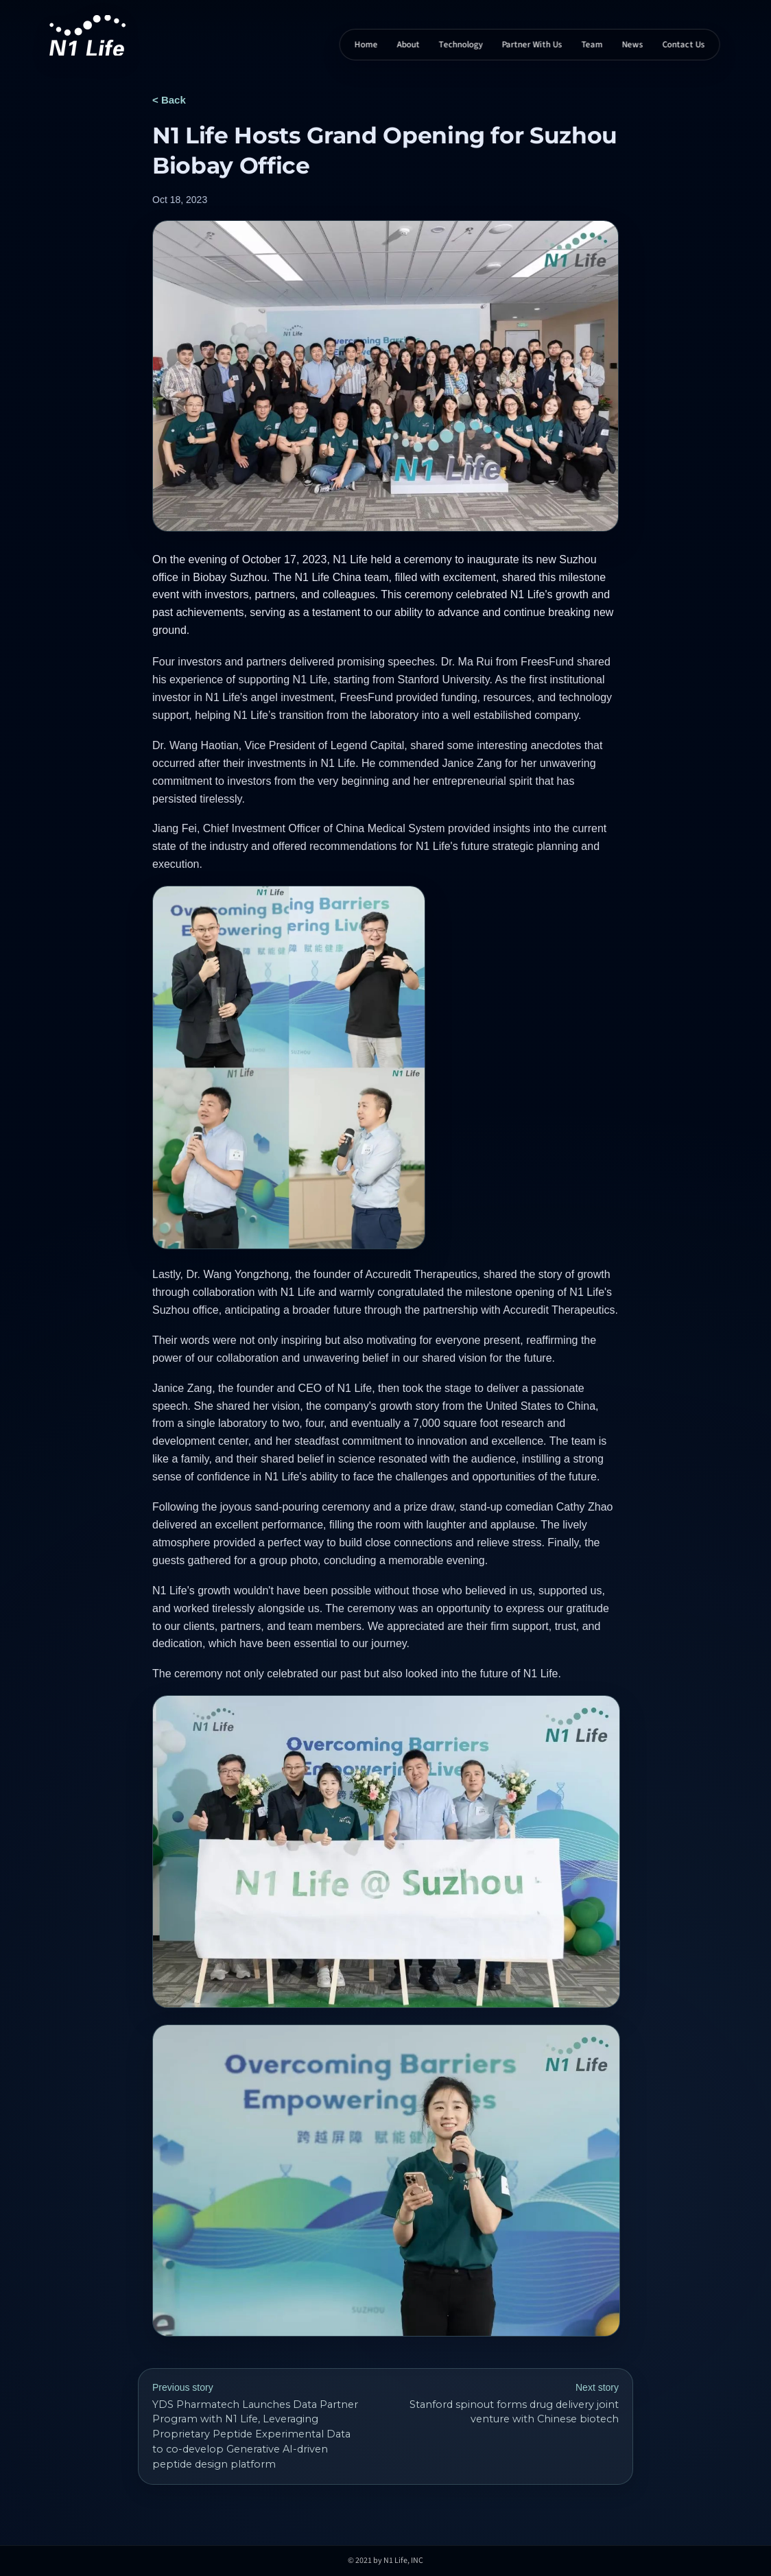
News (632, 44)
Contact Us (684, 44)
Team (591, 44)
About (408, 44)
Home (366, 44)
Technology (461, 44)
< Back (169, 100)
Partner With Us (532, 44)
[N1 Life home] (87, 35)
